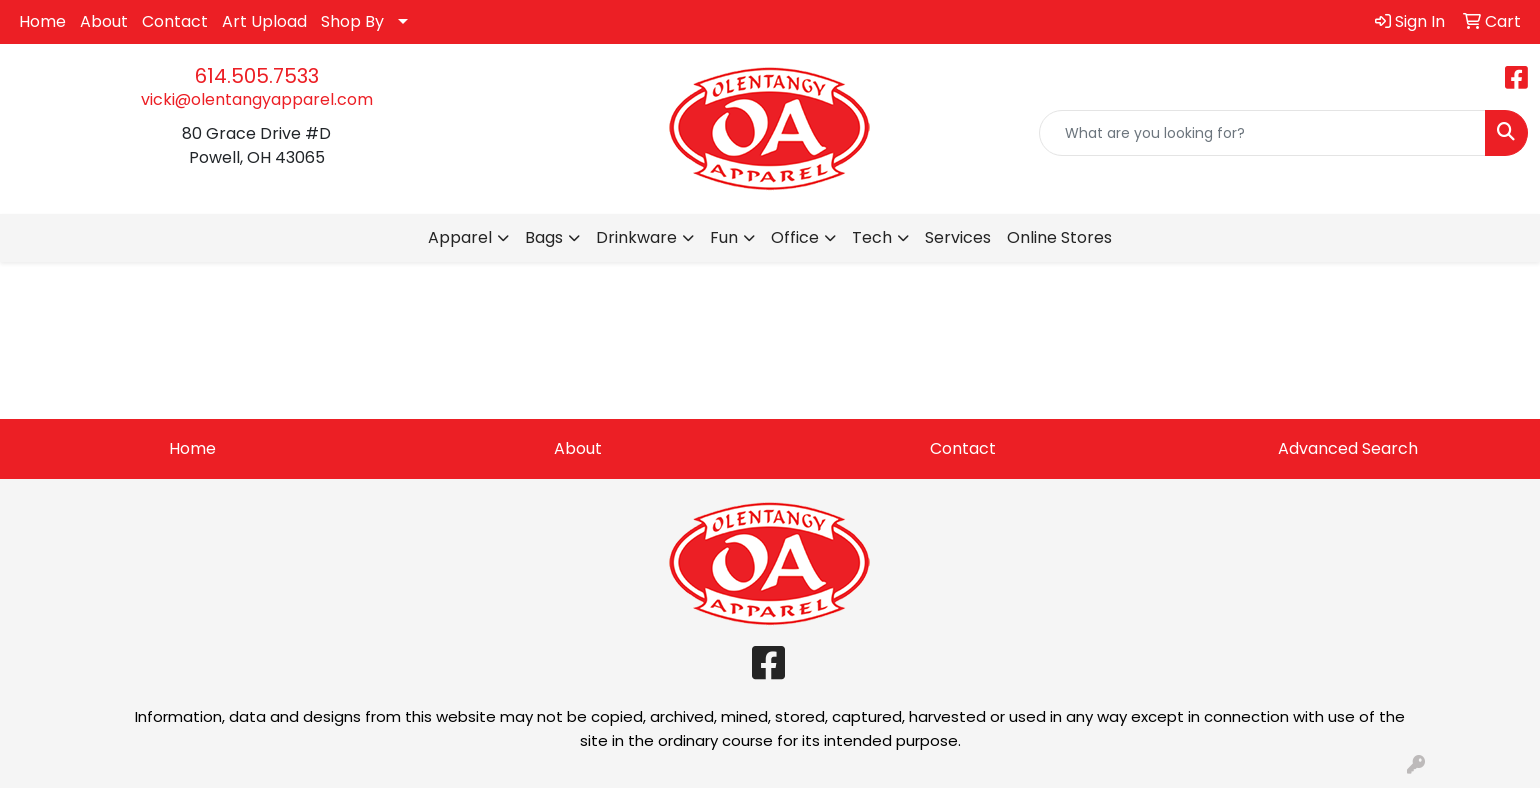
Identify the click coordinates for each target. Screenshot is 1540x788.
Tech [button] (872, 237)
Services (958, 237)
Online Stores (1059, 237)
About (104, 21)
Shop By (352, 21)
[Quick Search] (1262, 133)
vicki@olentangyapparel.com (257, 99)
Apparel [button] (460, 237)
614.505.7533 (257, 76)
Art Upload (264, 21)
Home (42, 21)
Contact (175, 21)
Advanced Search (1348, 448)
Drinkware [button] (636, 237)
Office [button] (795, 237)
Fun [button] (724, 237)
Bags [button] (544, 237)
